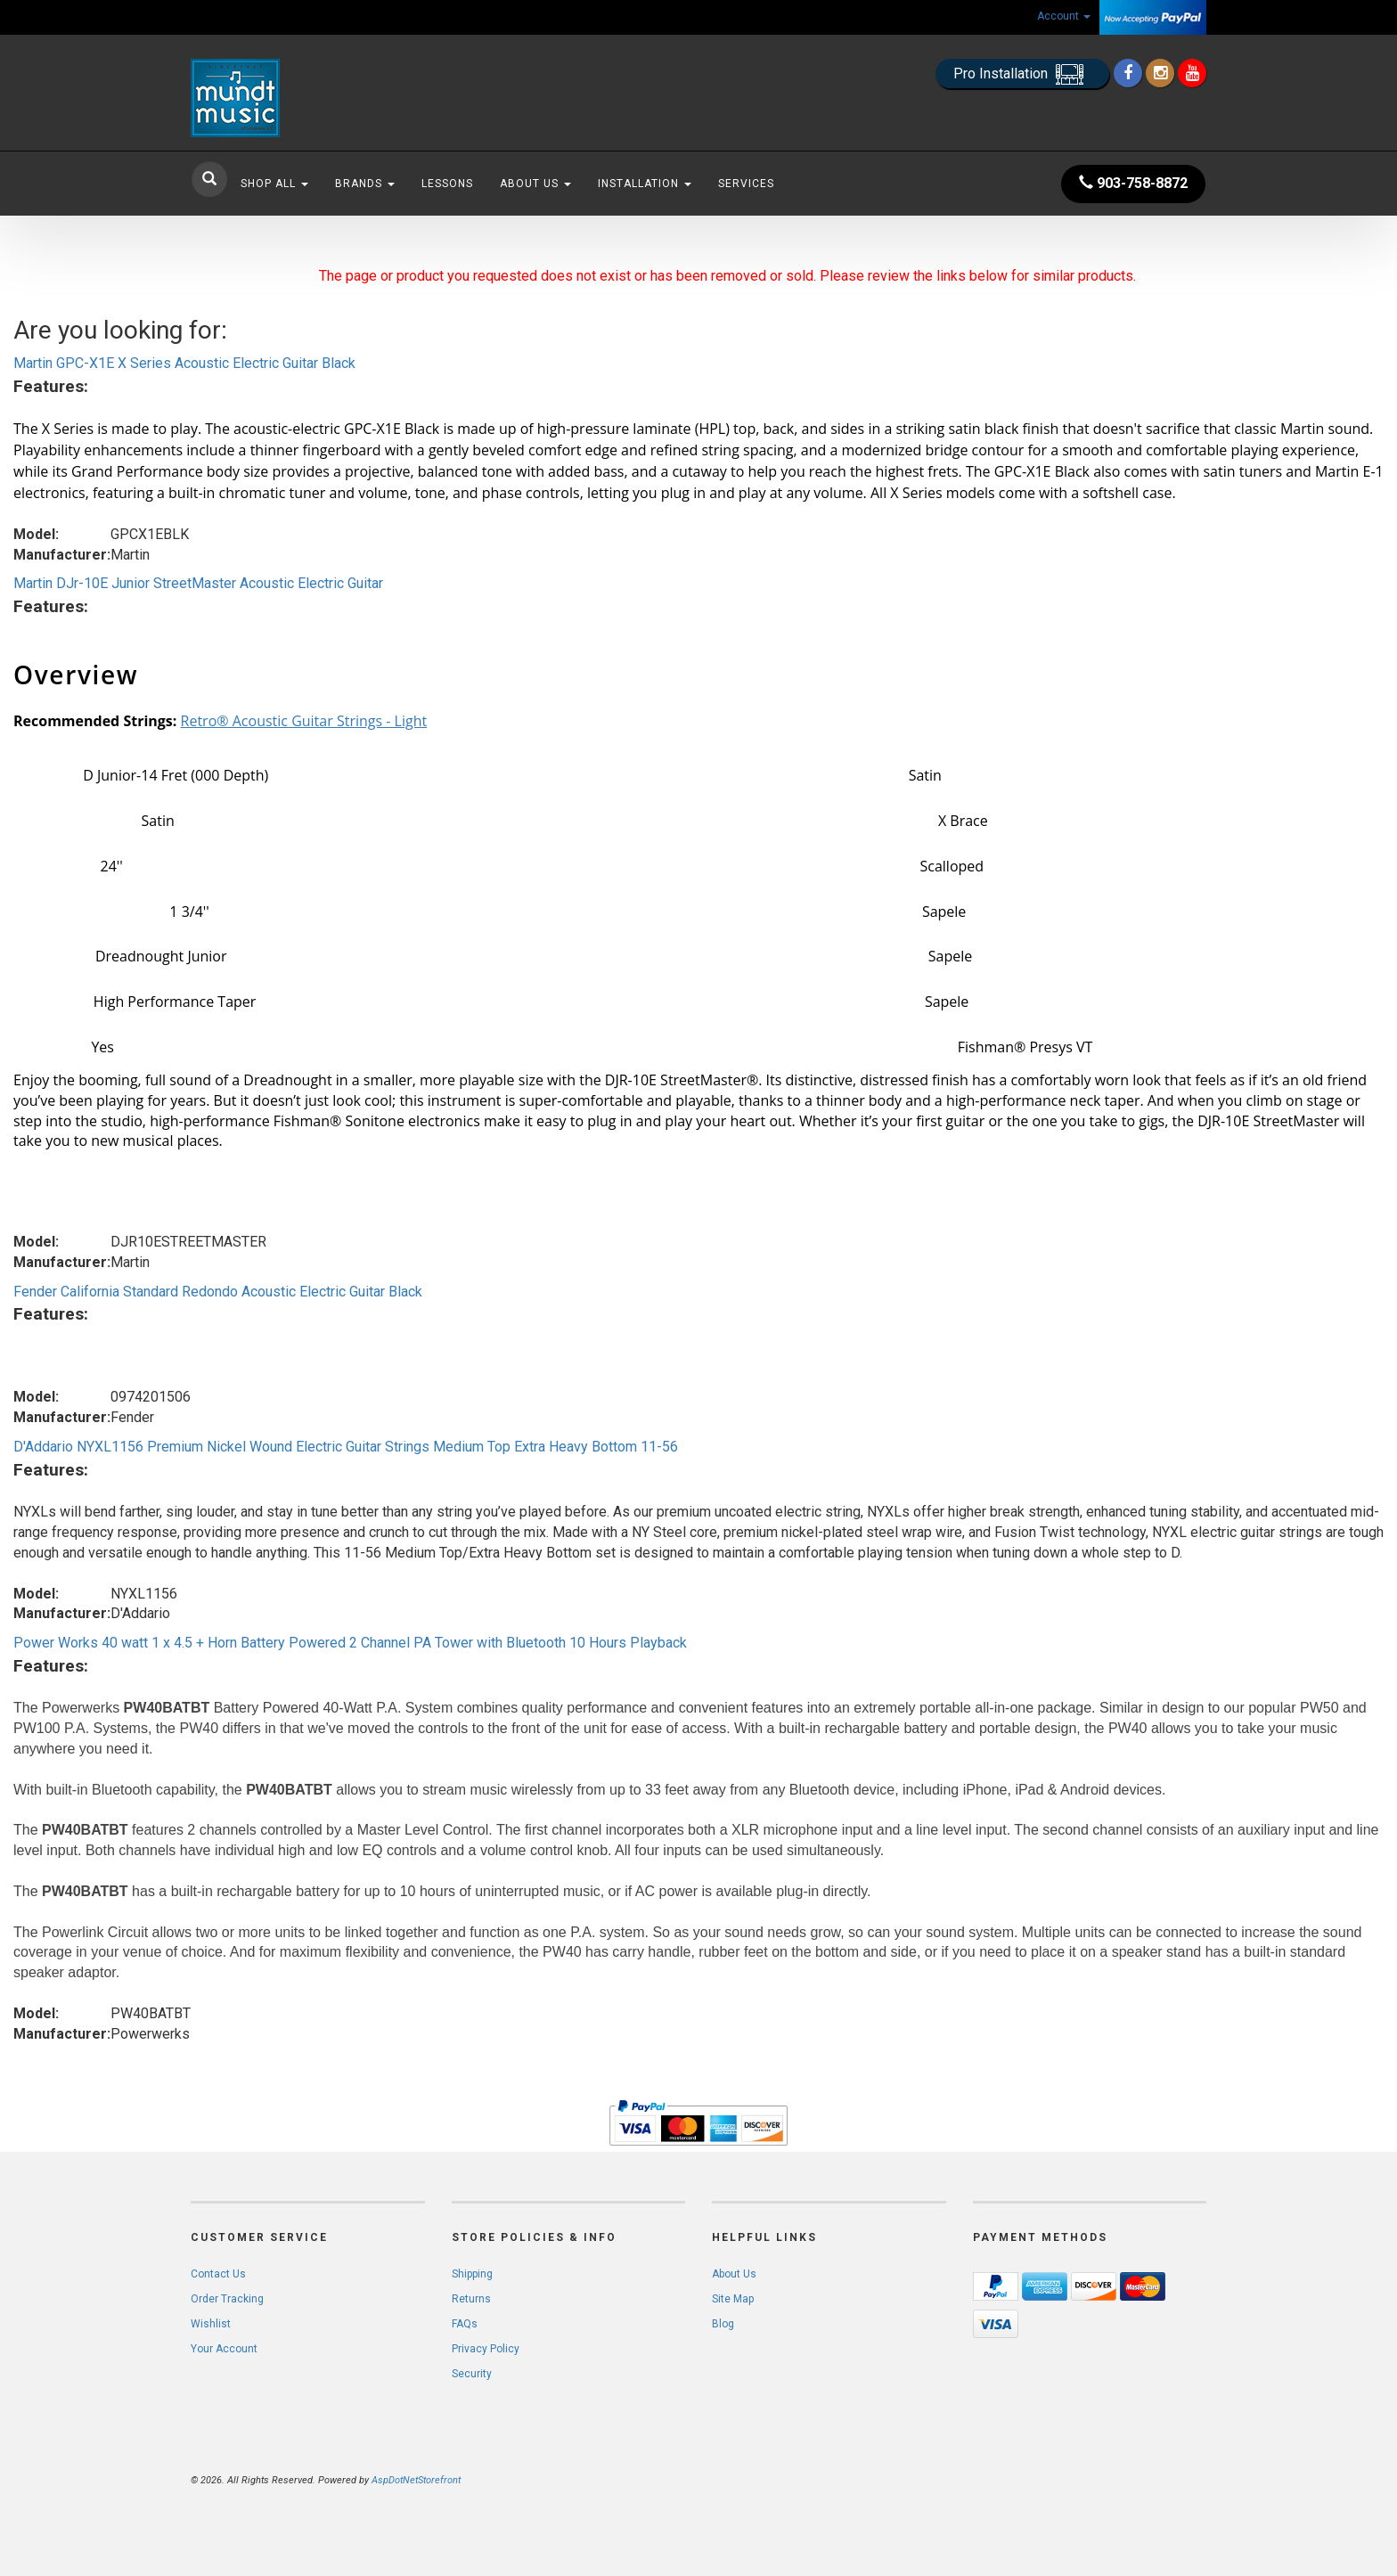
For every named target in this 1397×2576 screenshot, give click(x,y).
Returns (471, 2299)
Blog (723, 2324)
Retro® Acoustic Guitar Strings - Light (304, 721)
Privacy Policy (485, 2349)
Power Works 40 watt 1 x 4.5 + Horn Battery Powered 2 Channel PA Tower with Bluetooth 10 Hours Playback (350, 1642)
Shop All (274, 183)
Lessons (447, 183)
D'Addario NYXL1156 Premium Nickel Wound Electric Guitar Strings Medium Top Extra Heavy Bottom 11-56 (345, 1446)
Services (746, 183)
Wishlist (211, 2324)
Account (1064, 16)
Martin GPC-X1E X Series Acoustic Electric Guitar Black (184, 363)
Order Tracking (227, 2299)
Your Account (224, 2349)
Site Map (733, 2299)
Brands (365, 183)
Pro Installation (1022, 74)
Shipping (472, 2274)
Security (472, 2373)
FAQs (465, 2324)
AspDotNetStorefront (416, 2480)
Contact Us (218, 2274)
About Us (535, 183)
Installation (644, 183)
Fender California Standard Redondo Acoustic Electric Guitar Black (217, 1291)
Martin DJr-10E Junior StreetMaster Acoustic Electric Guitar (198, 583)
